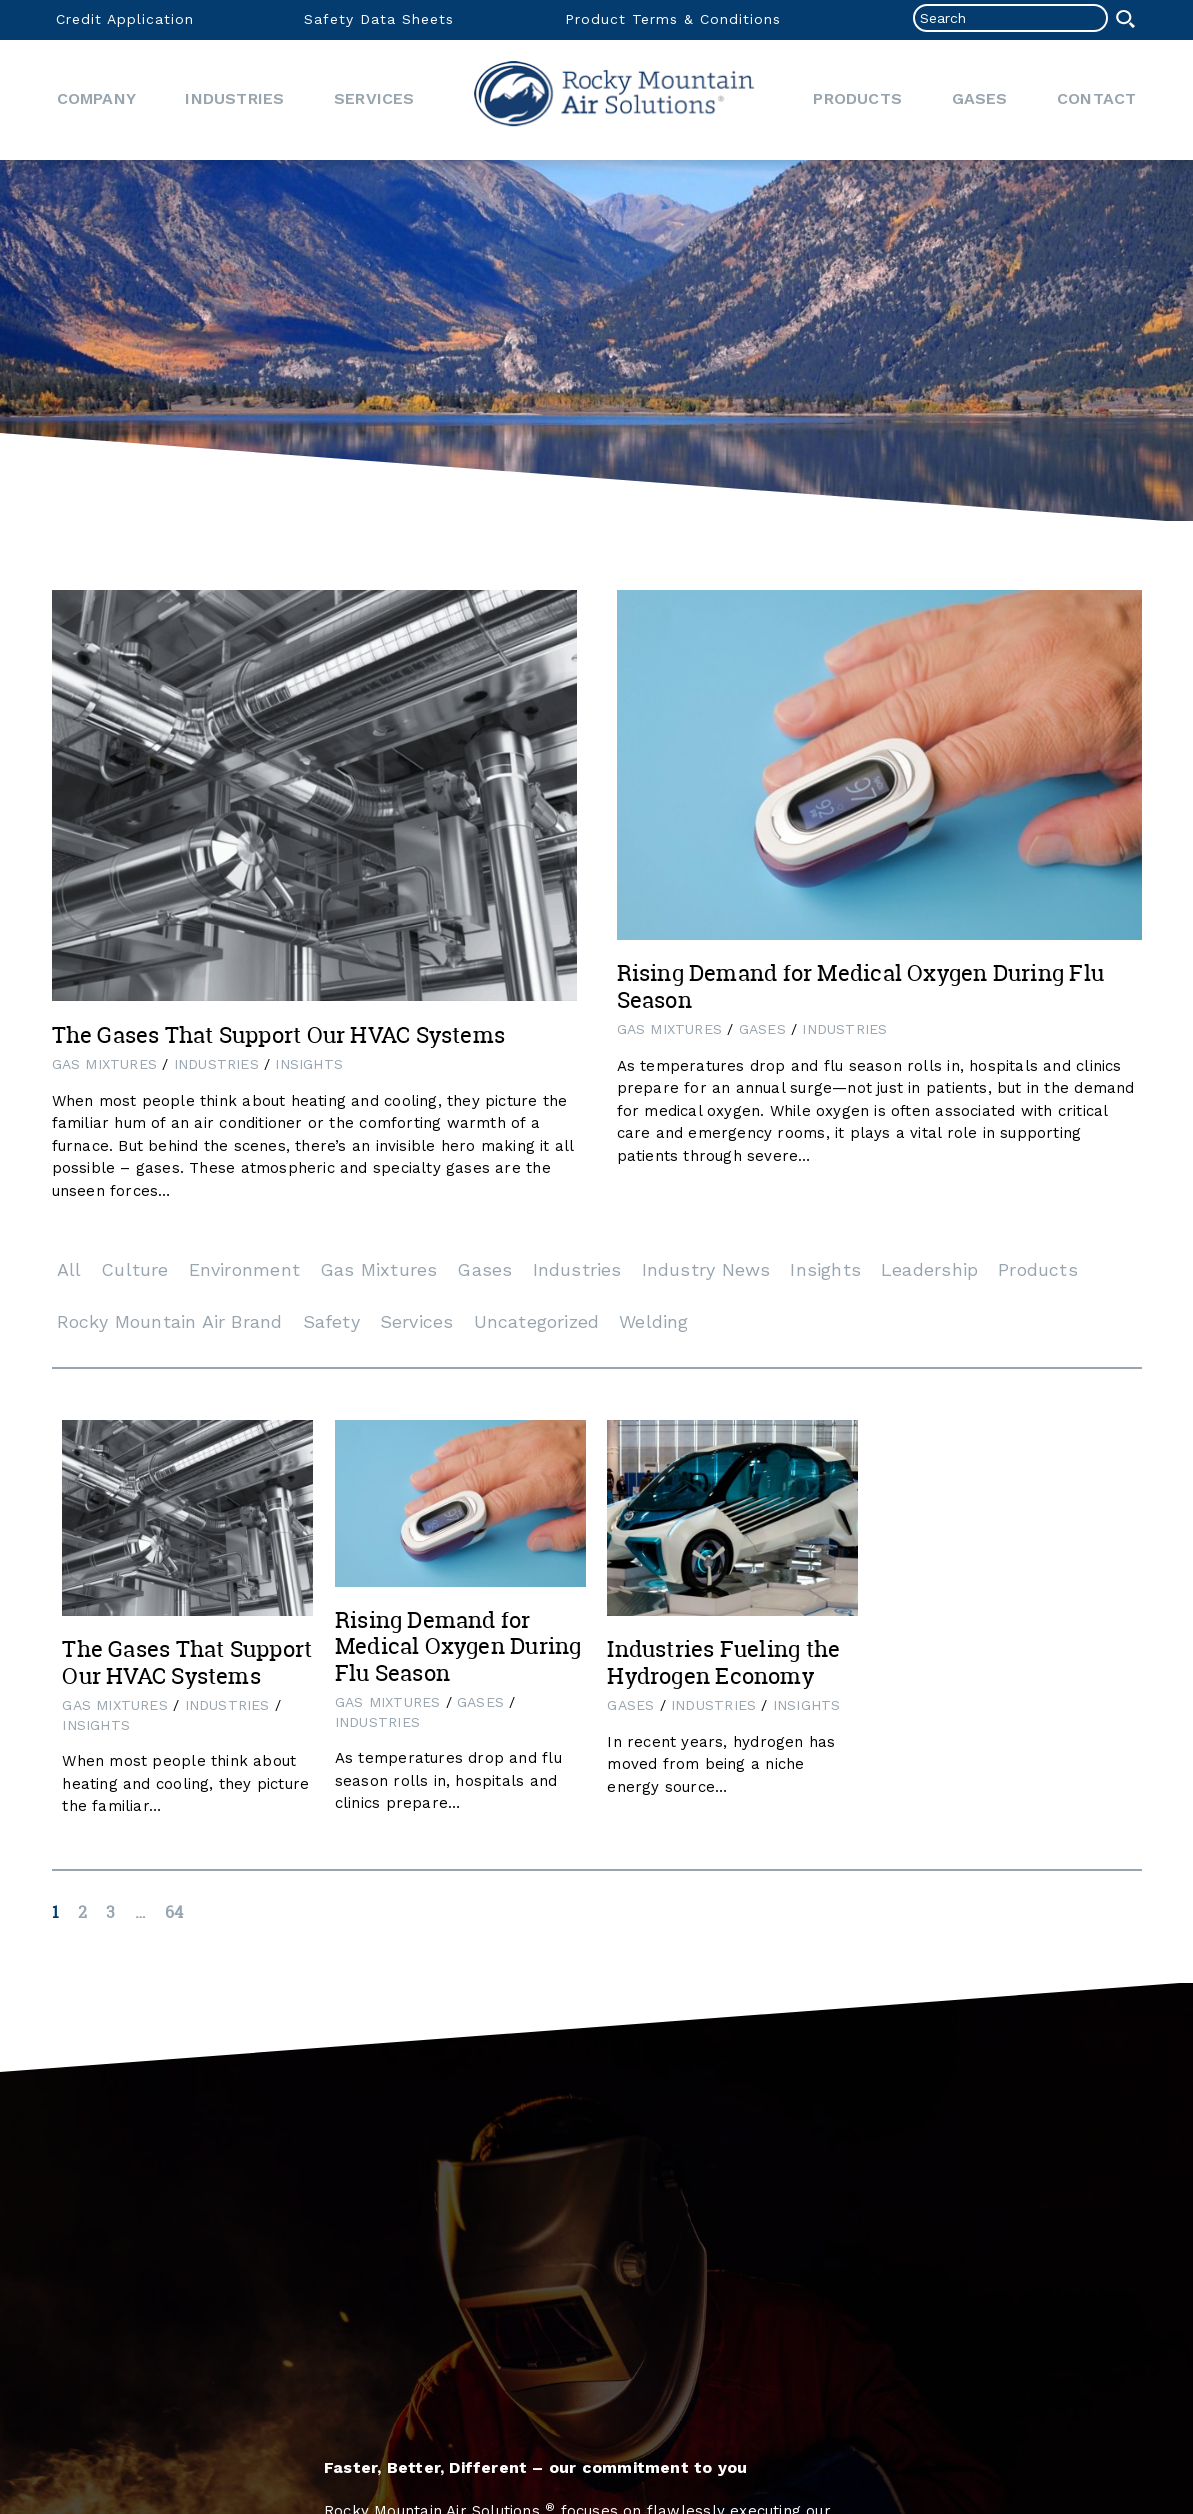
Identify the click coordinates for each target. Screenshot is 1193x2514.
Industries (234, 98)
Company (96, 98)
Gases (980, 98)
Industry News (706, 1269)
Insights (309, 1064)
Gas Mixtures (105, 1064)
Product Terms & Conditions (673, 19)
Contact (1096, 98)
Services (374, 98)
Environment (244, 1269)
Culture (134, 1269)
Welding (653, 1321)
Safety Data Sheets (379, 19)
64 (174, 1912)
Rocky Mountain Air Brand (170, 1321)
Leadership (929, 1269)
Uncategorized (537, 1321)
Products (857, 98)
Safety (331, 1321)
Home (614, 100)
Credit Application (125, 19)
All (69, 1269)
